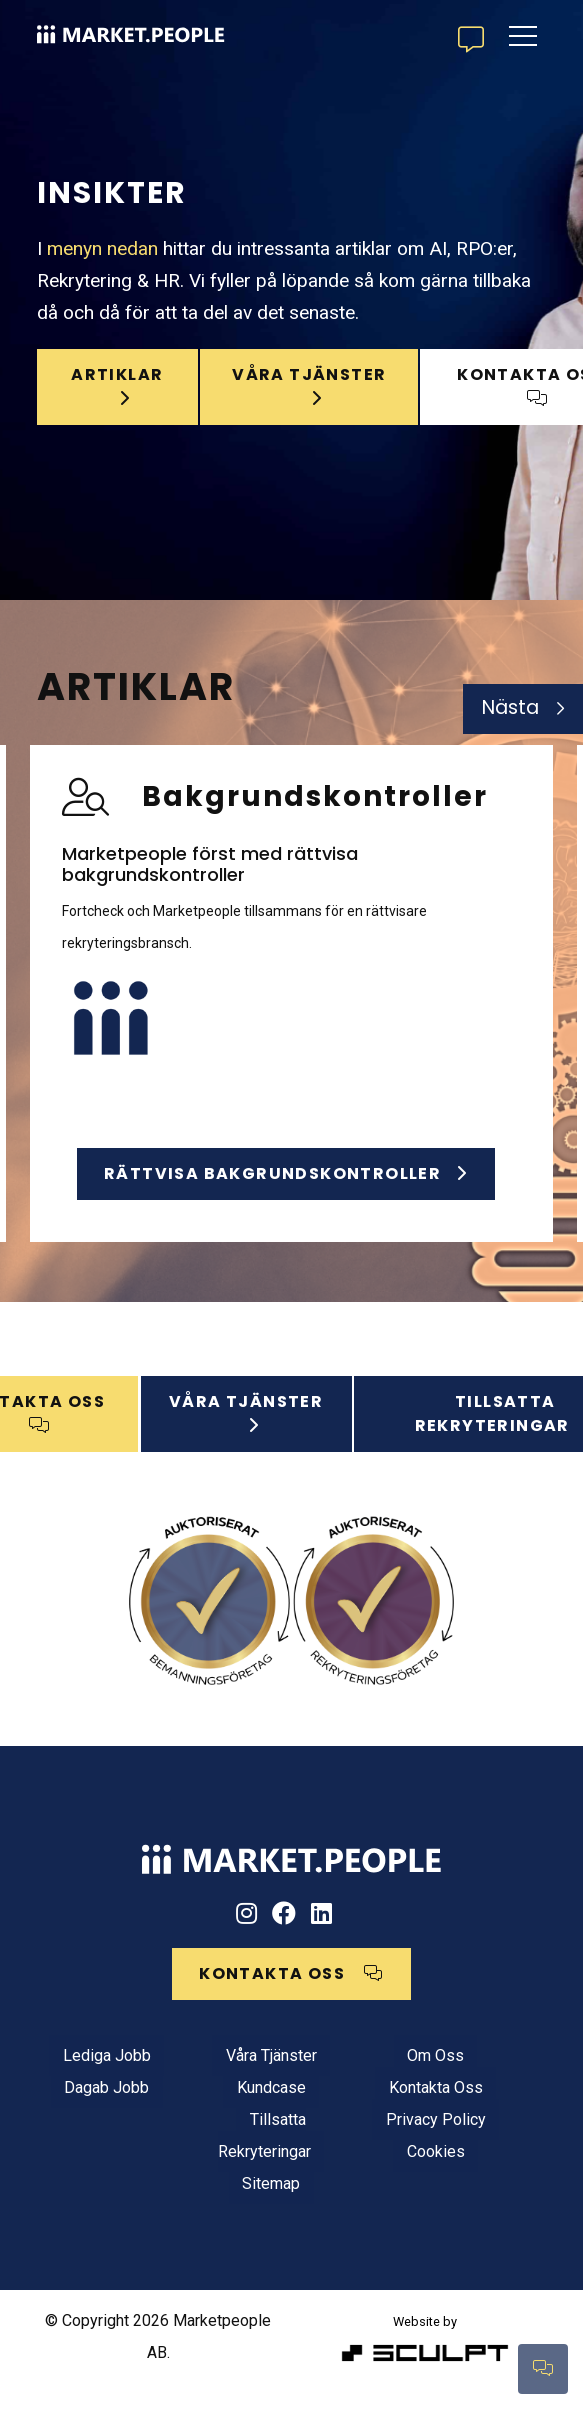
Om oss (368, 2079)
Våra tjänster (231, 2079)
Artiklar (110, 372)
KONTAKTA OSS (465, 374)
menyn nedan (102, 236)
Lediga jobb (93, 2079)
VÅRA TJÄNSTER (265, 1423)
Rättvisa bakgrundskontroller (286, 1173)
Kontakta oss (369, 2111)
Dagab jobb (93, 2111)
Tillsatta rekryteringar (466, 1423)
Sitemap (231, 2207)
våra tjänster (283, 384)
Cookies (369, 2175)
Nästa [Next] (510, 707)
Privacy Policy (369, 2143)
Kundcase (231, 2111)
